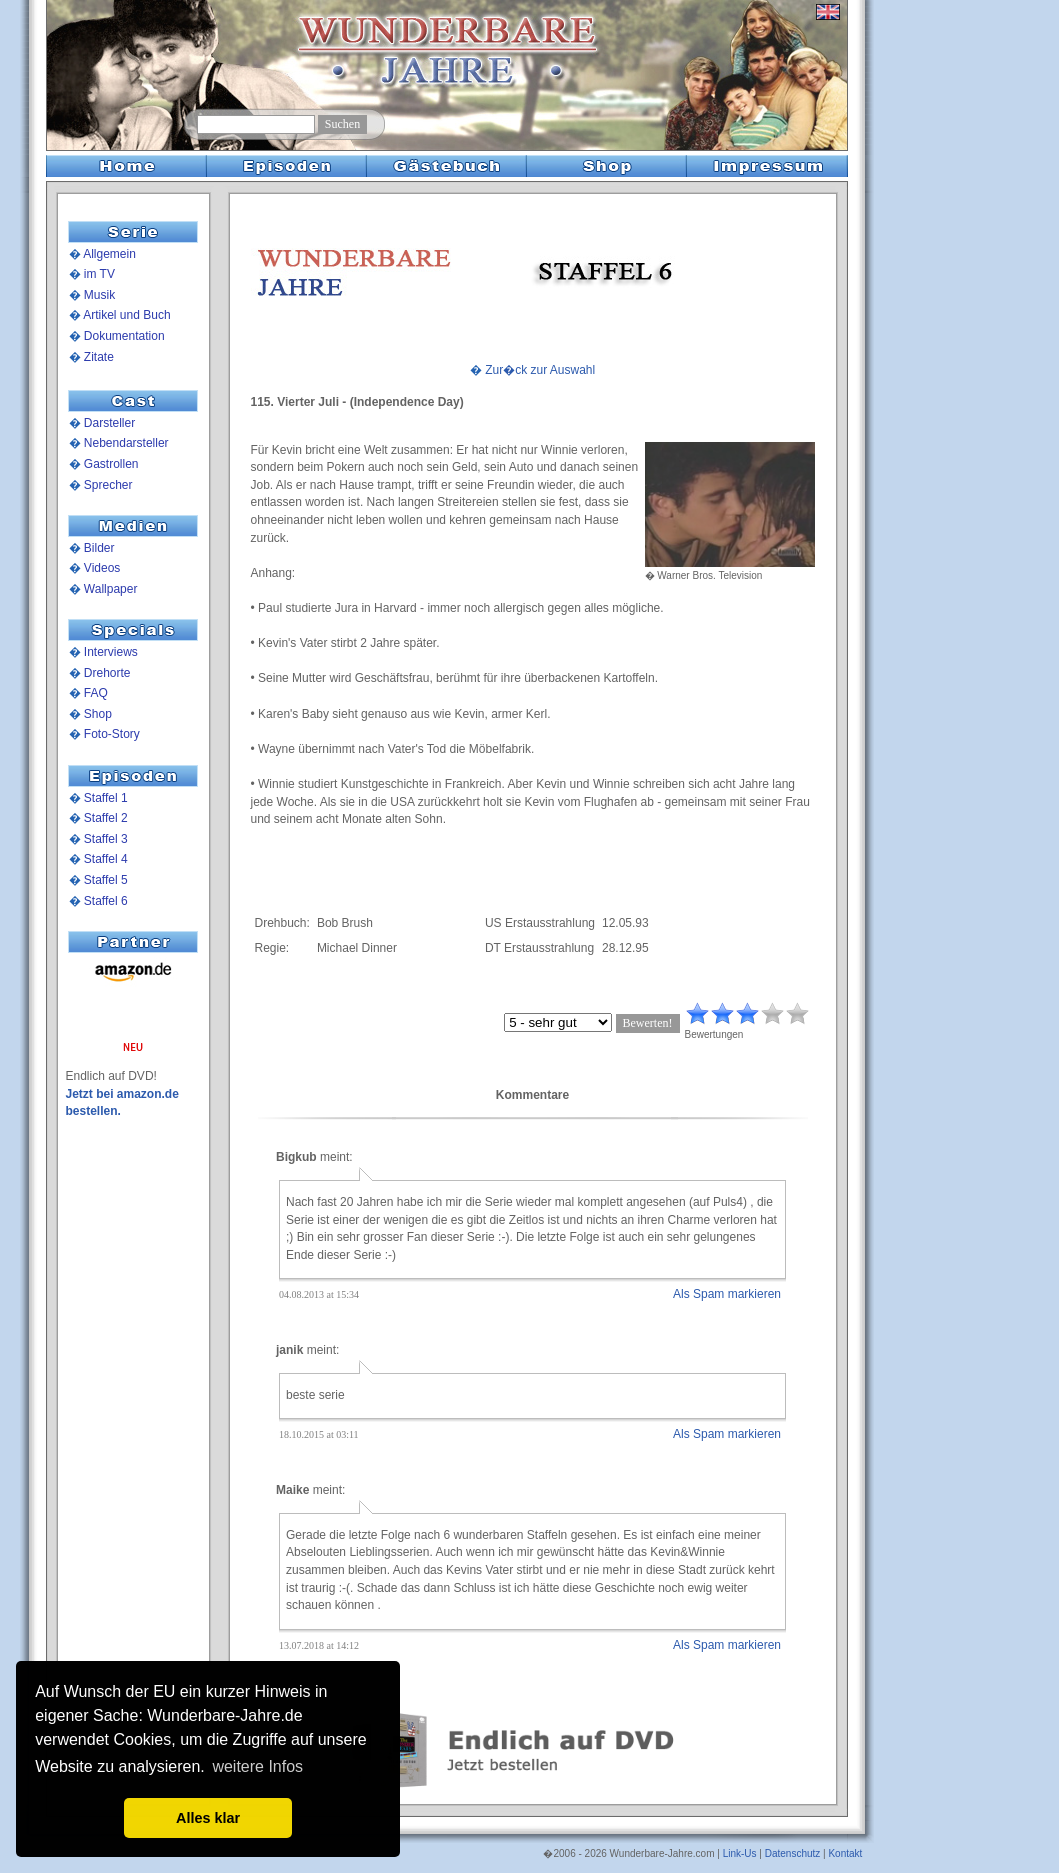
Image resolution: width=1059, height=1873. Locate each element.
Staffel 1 (106, 798)
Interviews (111, 652)
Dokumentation (124, 336)
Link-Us (740, 1853)
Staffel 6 (106, 901)
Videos (102, 568)
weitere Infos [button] (257, 1766)
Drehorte (107, 673)
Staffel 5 (106, 880)
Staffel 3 (106, 839)
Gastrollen (111, 464)
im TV (99, 274)
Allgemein (109, 254)
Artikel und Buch (126, 315)
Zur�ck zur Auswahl (540, 370)
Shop (98, 714)
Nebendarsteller (126, 443)
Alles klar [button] (208, 1818)
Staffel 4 (106, 859)
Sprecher (108, 485)
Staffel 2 (106, 818)
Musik (99, 295)
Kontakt (845, 1853)
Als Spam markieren (727, 1294)
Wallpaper (111, 589)
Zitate (99, 357)
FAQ (96, 693)
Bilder (99, 548)
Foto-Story (112, 734)
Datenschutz (793, 1853)
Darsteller (109, 423)
